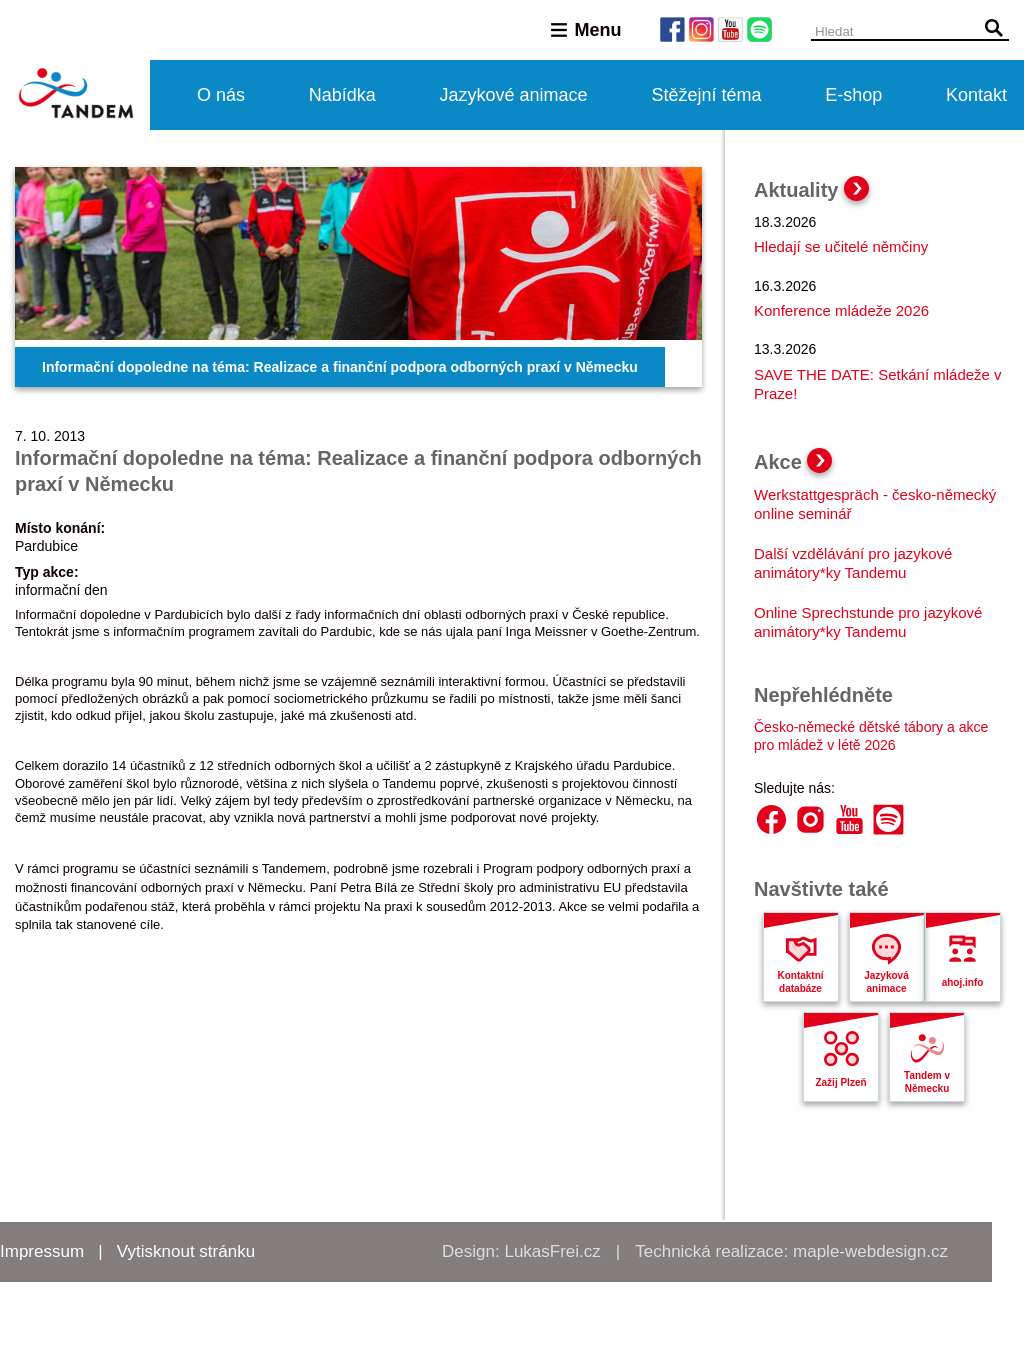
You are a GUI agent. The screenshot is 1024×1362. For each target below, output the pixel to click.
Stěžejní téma (706, 95)
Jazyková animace (886, 982)
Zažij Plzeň (840, 1082)
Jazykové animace (514, 95)
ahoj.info (963, 982)
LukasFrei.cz (552, 1251)
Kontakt (976, 95)
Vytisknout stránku (186, 1251)
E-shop (853, 95)
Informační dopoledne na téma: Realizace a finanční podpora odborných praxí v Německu (340, 367)
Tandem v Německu (927, 1082)
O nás (221, 95)
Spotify (888, 819)
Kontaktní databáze (800, 982)
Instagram (810, 819)
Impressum (42, 1251)
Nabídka (342, 95)
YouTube (849, 819)
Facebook (771, 819)
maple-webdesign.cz (870, 1251)
